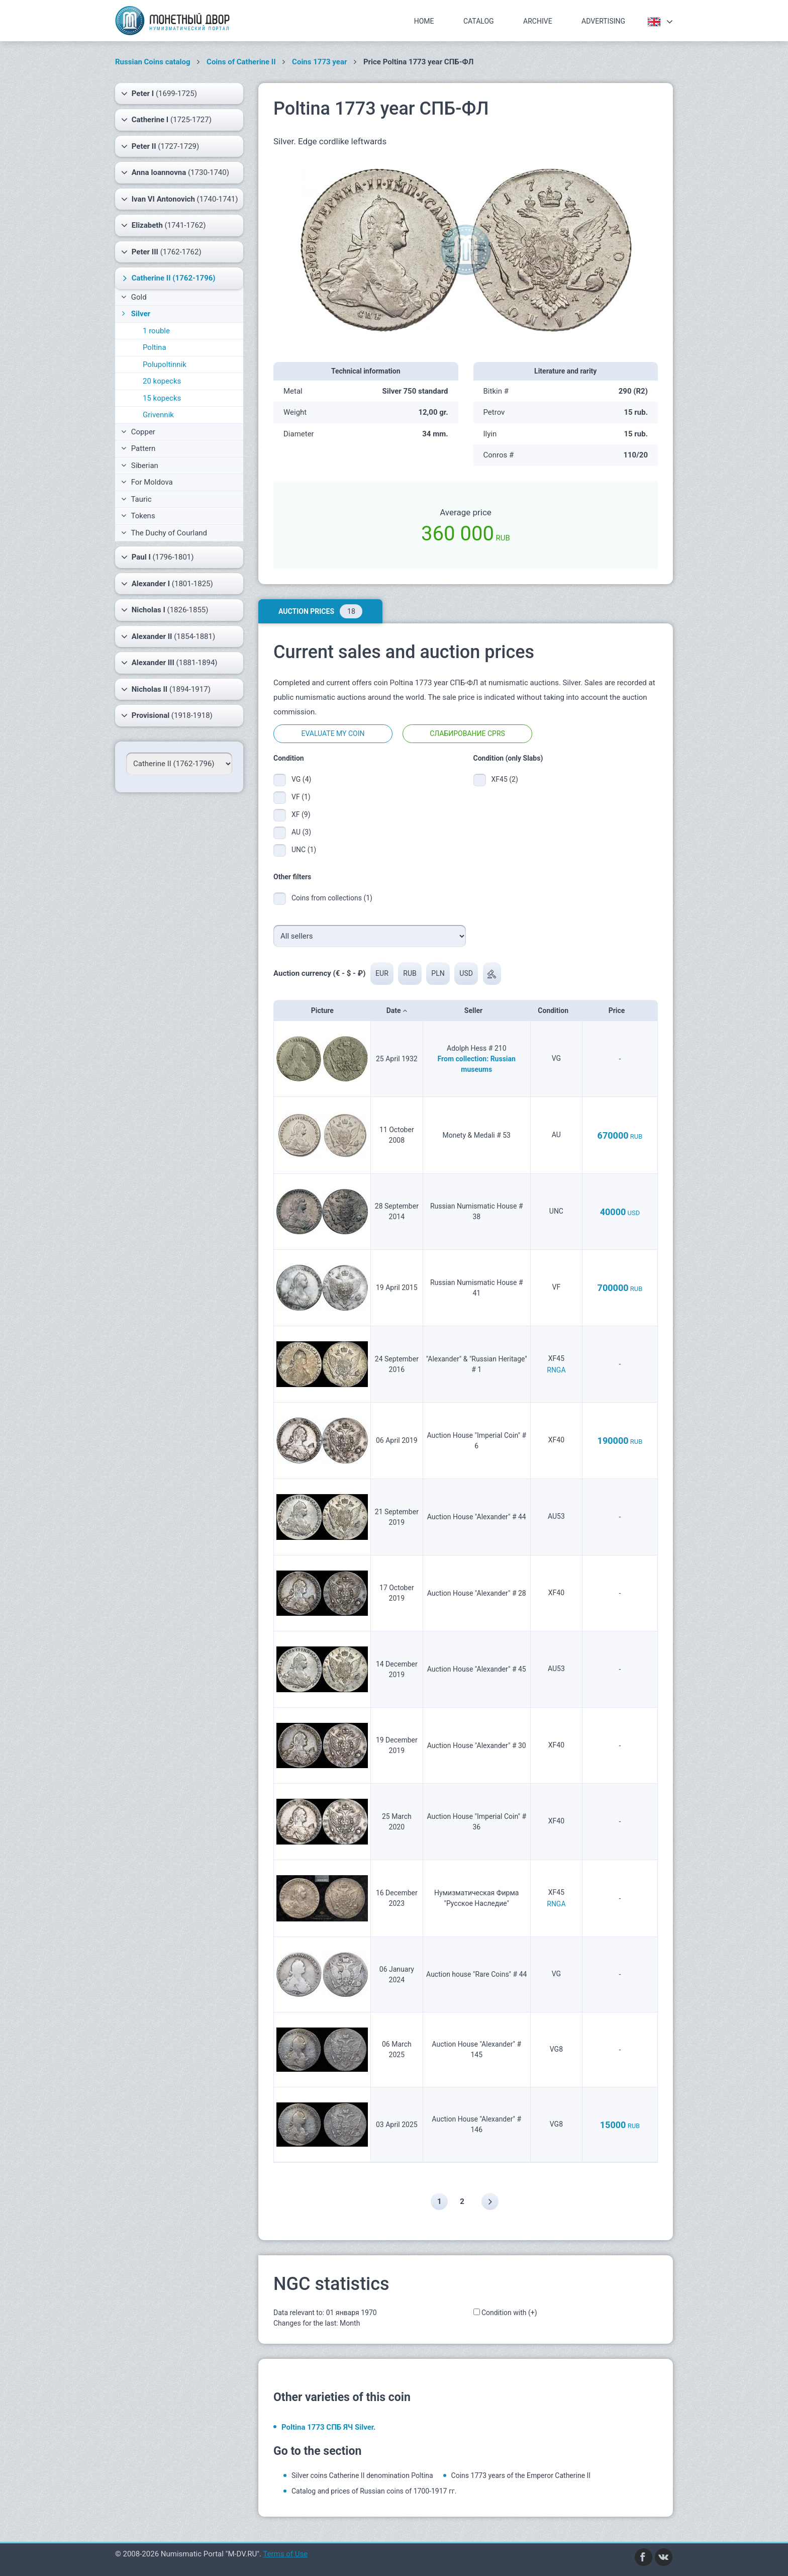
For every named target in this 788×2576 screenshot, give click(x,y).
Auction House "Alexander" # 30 (476, 1745)
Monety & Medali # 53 (477, 1135)
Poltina (154, 347)
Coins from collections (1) (331, 898)
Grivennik (158, 414)
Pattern (138, 448)
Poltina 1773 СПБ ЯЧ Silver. (328, 2427)
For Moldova (147, 482)
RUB (410, 973)
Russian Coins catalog (152, 61)
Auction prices (320, 611)
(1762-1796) (168, 278)
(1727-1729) (160, 146)
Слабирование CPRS (467, 733)
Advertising (603, 21)
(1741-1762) (163, 225)
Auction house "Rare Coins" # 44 (476, 1974)
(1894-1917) (166, 689)
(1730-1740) (175, 172)
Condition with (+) (509, 2313)
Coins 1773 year (319, 61)
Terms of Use (285, 2553)
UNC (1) (303, 850)
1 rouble (156, 330)
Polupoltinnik (164, 364)
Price (620, 1010)
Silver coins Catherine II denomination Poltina (362, 2475)
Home (424, 21)
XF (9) (301, 814)
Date (396, 1010)
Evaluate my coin (332, 733)
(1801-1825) (167, 584)
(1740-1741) (179, 199)
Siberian (139, 465)
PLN (438, 973)
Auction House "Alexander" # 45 (476, 1669)
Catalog (478, 21)
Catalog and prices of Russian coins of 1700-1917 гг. (373, 2491)
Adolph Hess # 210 (477, 1048)
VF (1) (301, 797)
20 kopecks (162, 381)
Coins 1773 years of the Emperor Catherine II (521, 2475)
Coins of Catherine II (241, 61)
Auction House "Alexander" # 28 (476, 1593)
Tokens (138, 515)
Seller (476, 1010)
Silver (135, 313)
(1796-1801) (157, 557)
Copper (138, 431)
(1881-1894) (169, 663)
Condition (556, 1010)
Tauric (136, 499)
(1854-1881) (168, 636)
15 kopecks (162, 398)
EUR (381, 973)
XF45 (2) (504, 779)
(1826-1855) (164, 610)
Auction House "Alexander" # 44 (476, 1517)
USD (466, 973)
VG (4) (301, 779)
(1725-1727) (166, 120)
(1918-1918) (167, 715)
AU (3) (301, 832)
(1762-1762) (161, 252)
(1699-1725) (159, 93)
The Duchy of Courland (164, 532)
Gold (134, 297)
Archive (537, 21)
